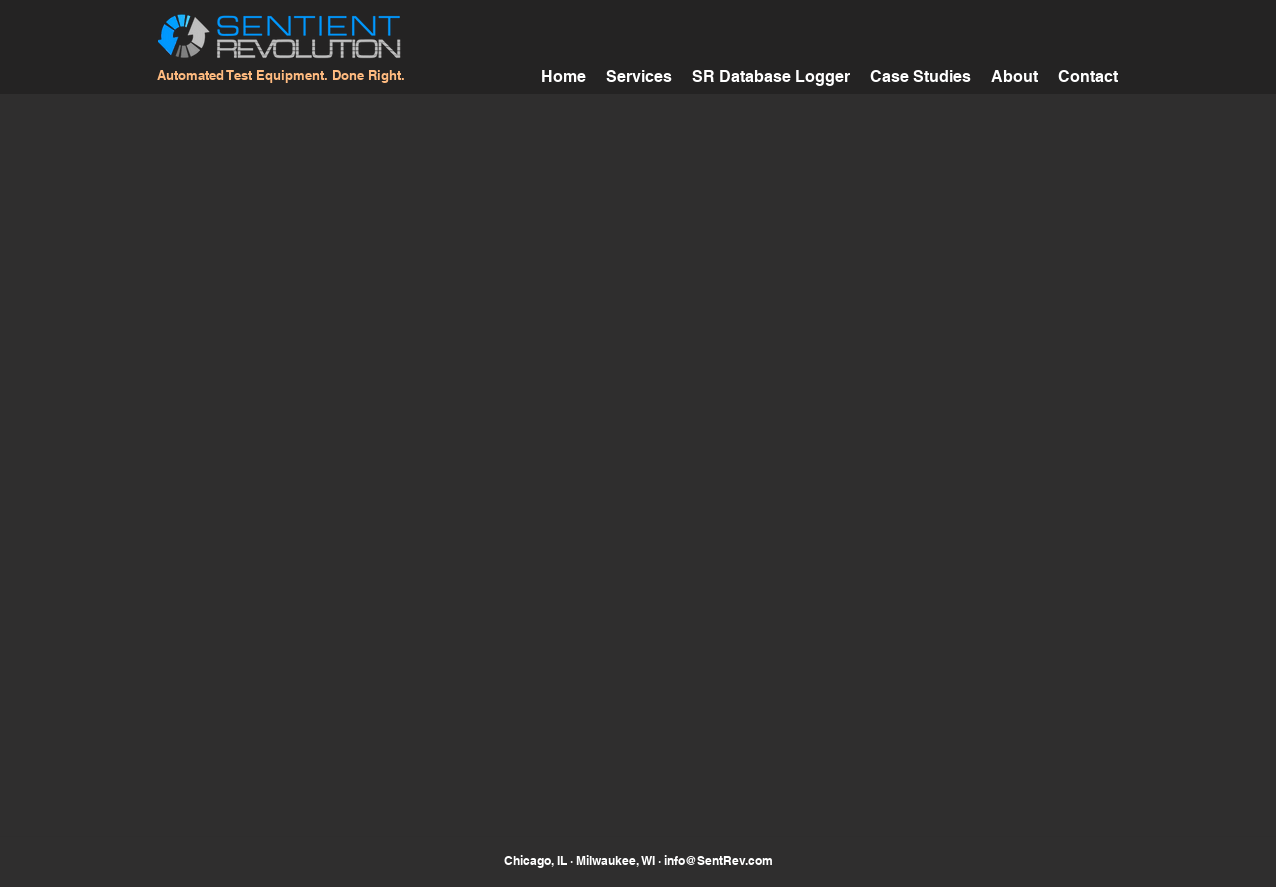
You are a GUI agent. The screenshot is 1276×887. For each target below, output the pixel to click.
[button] (920, 74)
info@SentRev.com (718, 860)
